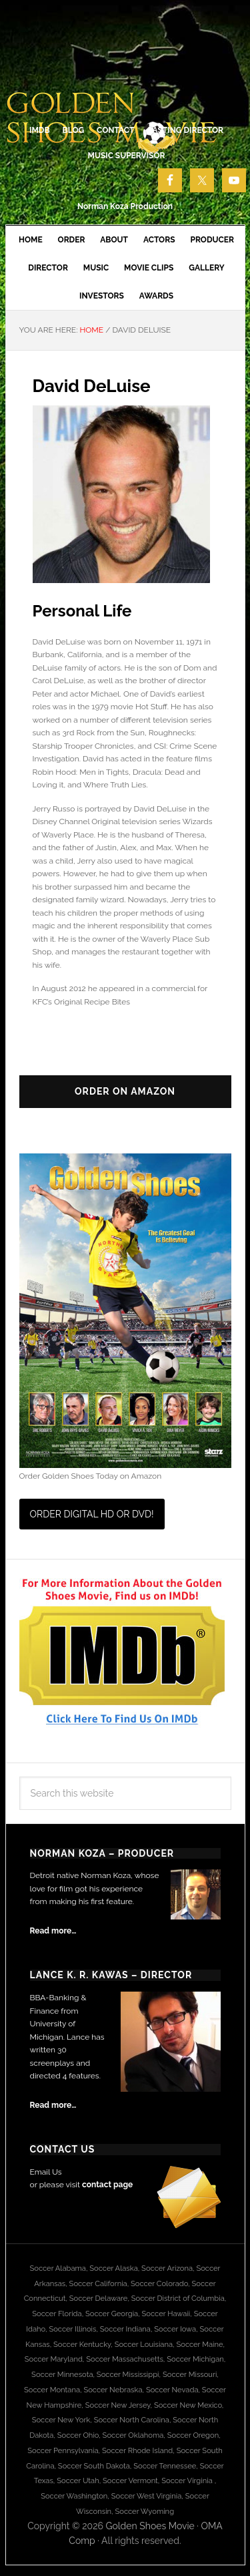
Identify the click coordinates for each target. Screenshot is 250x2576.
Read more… (53, 1931)
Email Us (46, 2172)
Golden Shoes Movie (149, 2526)
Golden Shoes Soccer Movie (125, 67)
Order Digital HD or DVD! (92, 1514)
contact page (107, 2184)
